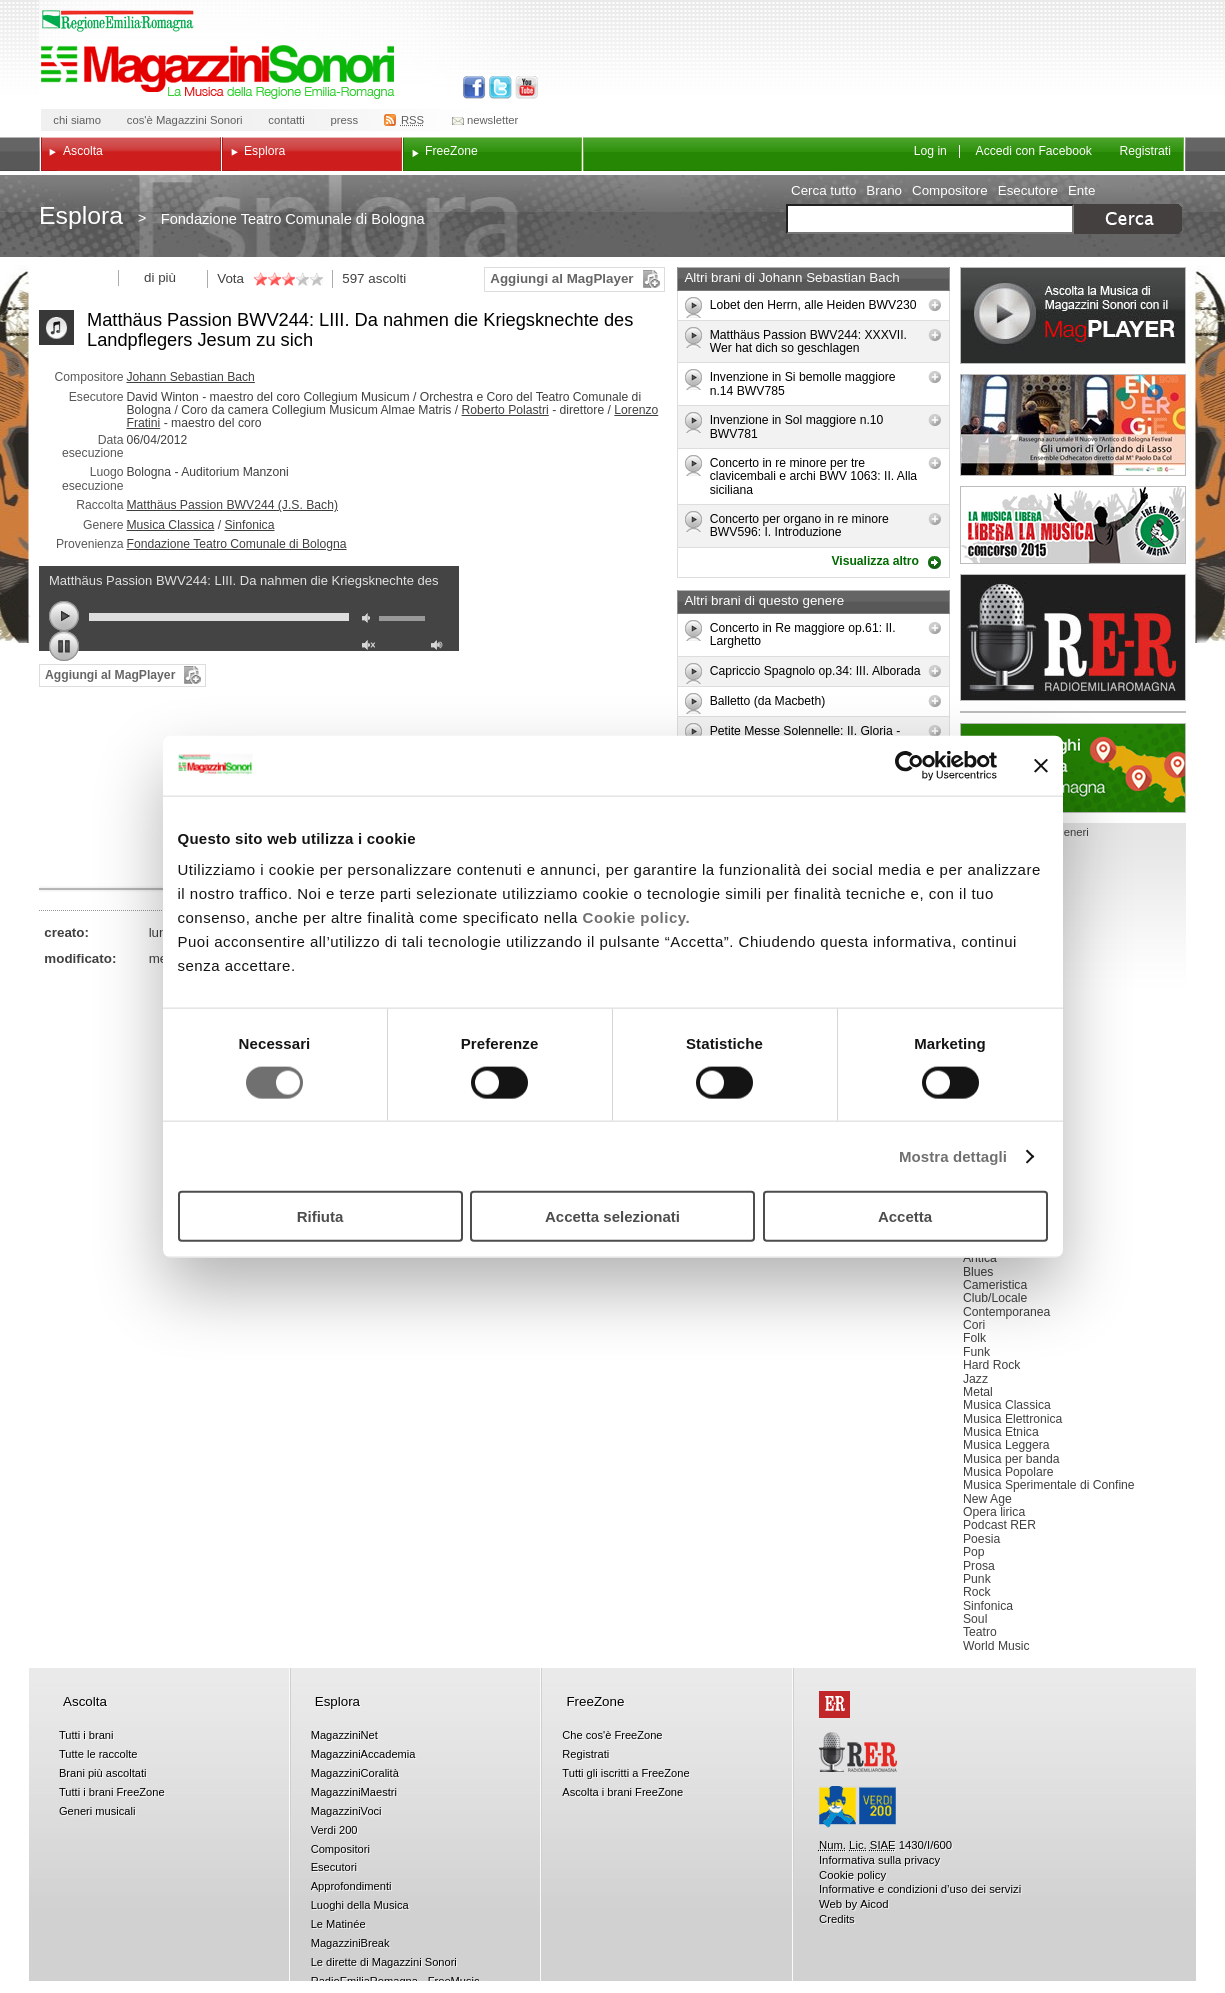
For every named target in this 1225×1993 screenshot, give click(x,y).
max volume (440, 647)
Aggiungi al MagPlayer (561, 278)
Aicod (874, 1904)
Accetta (905, 1216)
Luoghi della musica (1073, 768)
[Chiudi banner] (1041, 765)
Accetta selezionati (612, 1216)
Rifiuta (320, 1216)
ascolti (387, 278)
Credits (837, 1919)
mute (371, 620)
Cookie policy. (637, 917)
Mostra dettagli (953, 1155)
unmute (371, 647)
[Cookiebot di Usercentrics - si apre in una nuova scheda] (909, 765)
